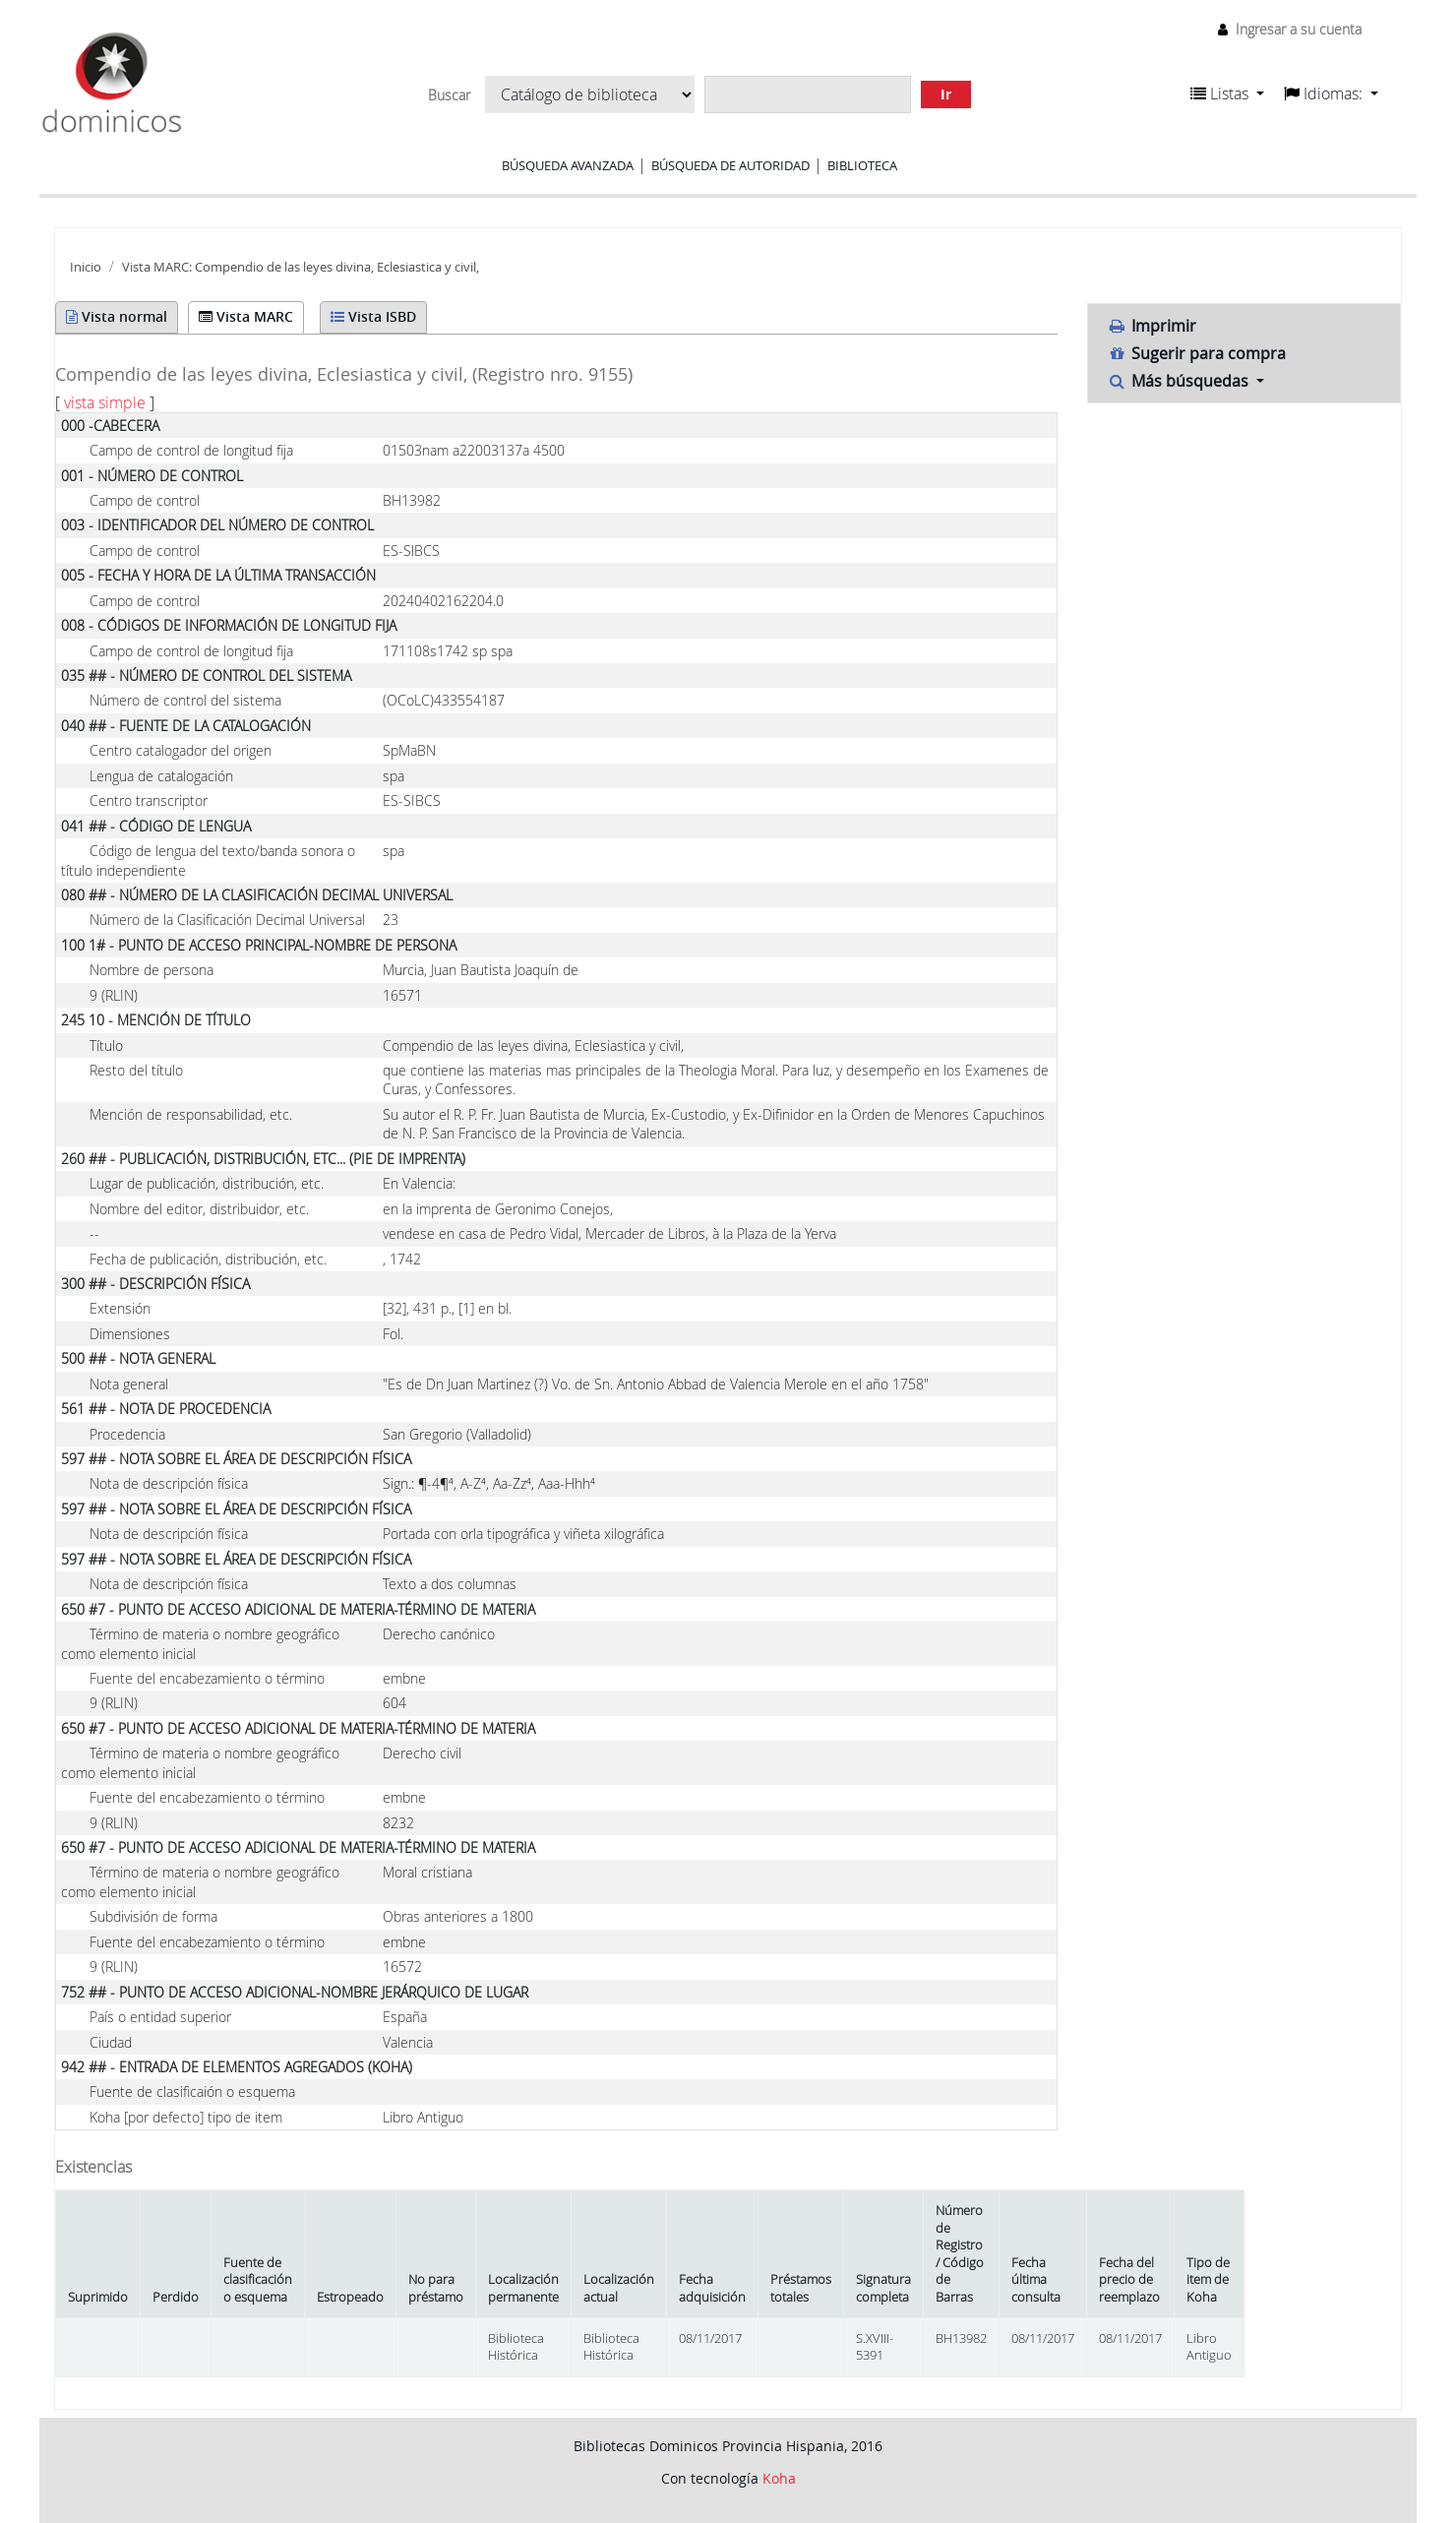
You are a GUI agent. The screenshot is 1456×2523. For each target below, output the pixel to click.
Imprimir (1152, 326)
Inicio (85, 267)
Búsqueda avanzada (568, 165)
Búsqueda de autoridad (730, 165)
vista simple (105, 402)
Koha (779, 2478)
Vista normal (116, 316)
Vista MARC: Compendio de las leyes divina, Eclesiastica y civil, (300, 267)
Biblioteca (862, 165)
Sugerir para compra (1197, 353)
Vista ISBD (373, 316)
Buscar (449, 95)
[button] (1227, 93)
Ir (945, 94)
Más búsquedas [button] (1180, 381)
